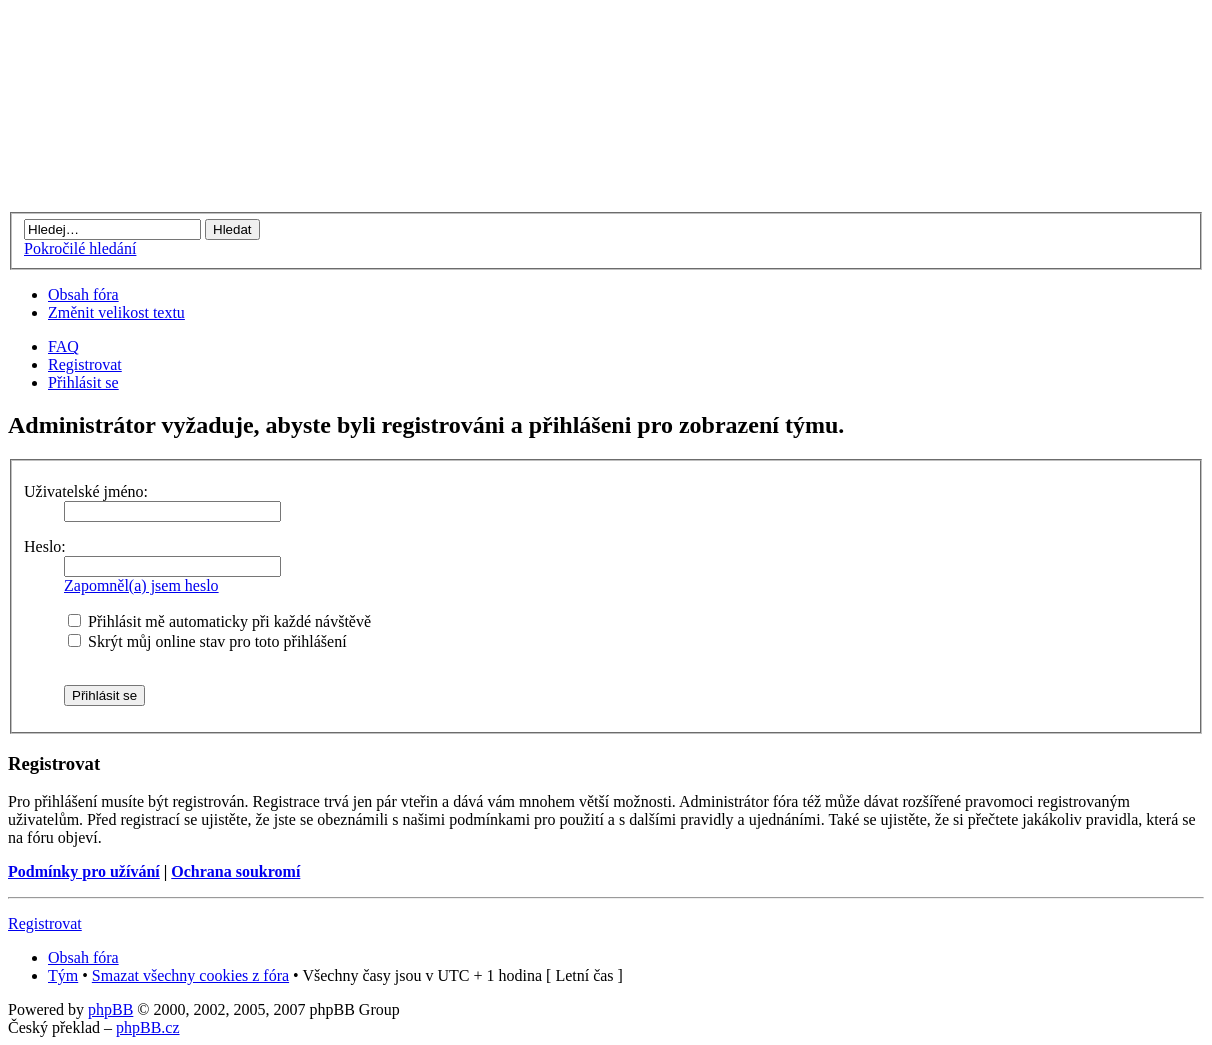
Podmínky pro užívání (84, 871)
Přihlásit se (83, 382)
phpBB (110, 1009)
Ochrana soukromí (235, 871)
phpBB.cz (148, 1027)
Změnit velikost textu (116, 312)
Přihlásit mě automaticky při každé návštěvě (219, 621)
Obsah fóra (83, 294)
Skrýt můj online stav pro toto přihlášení (207, 641)
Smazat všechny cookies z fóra (190, 975)
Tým (63, 975)
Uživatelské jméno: (86, 491)
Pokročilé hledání (80, 248)
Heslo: (45, 546)
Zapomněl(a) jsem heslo (141, 585)
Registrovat (85, 364)
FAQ (63, 346)
